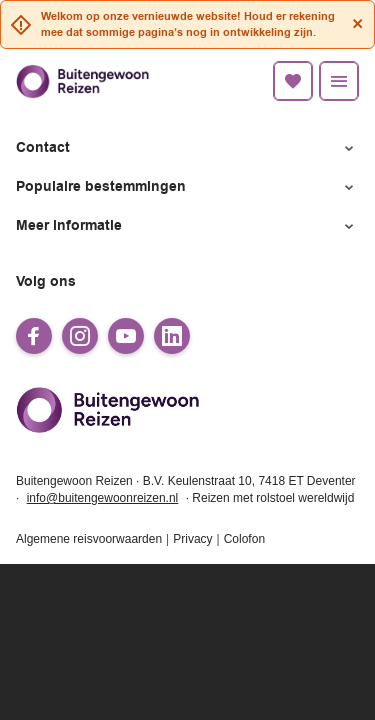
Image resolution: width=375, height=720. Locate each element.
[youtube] (126, 336)
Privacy (192, 539)
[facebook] (34, 336)
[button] (187, 148)
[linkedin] (172, 336)
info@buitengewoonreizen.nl (103, 498)
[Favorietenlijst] (293, 81)
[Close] (358, 24)
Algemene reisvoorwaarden (89, 539)
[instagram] (80, 336)
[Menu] (339, 81)
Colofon (244, 539)
